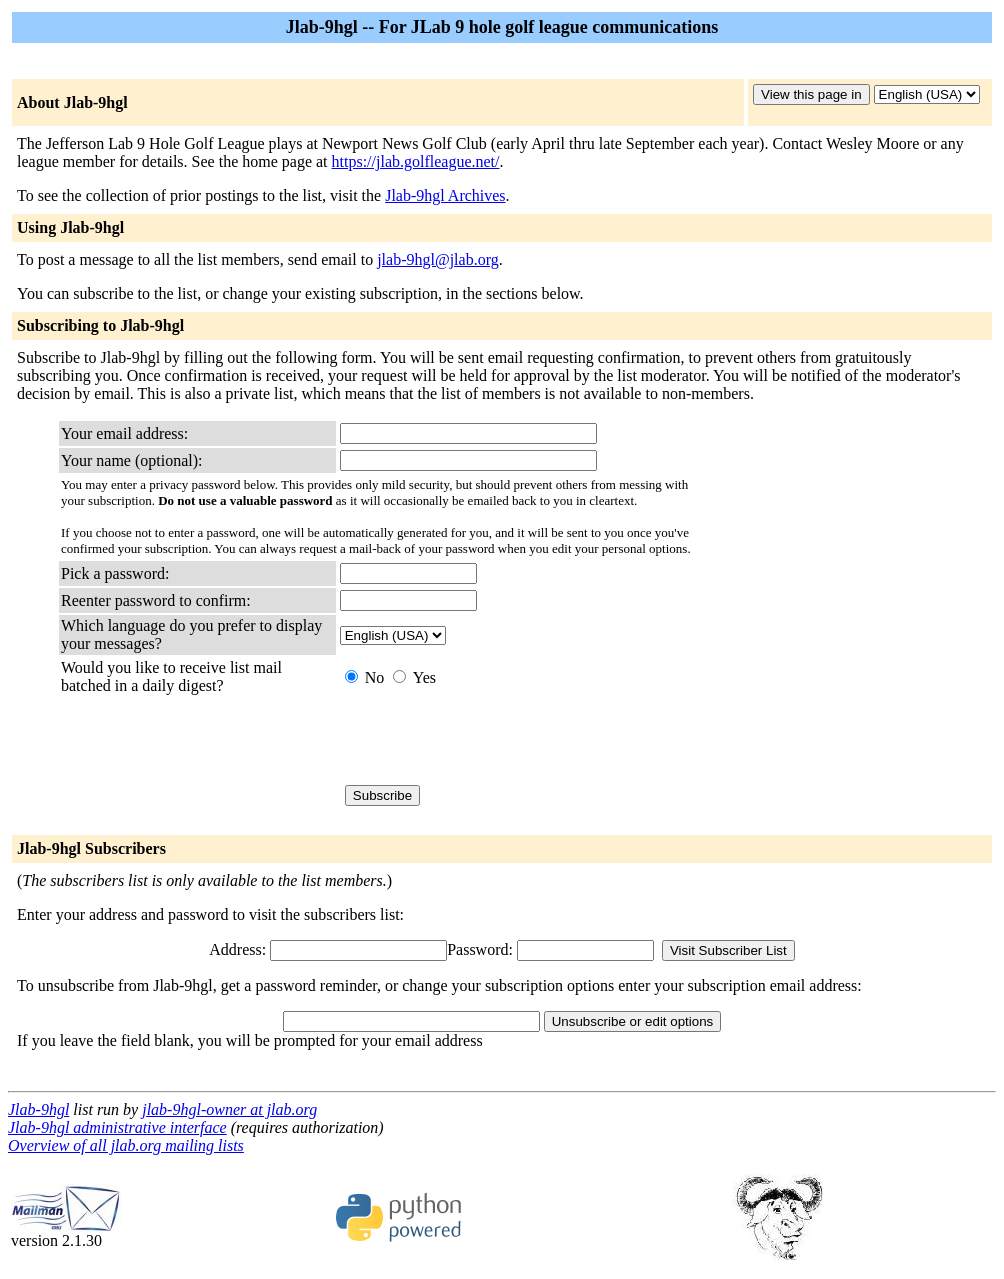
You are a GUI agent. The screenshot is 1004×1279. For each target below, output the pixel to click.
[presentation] (492, 740)
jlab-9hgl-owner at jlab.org (229, 1109)
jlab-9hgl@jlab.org (438, 259)
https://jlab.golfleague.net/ (416, 161)
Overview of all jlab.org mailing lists (126, 1145)
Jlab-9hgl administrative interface (117, 1127)
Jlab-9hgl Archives (445, 195)
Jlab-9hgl (38, 1109)
